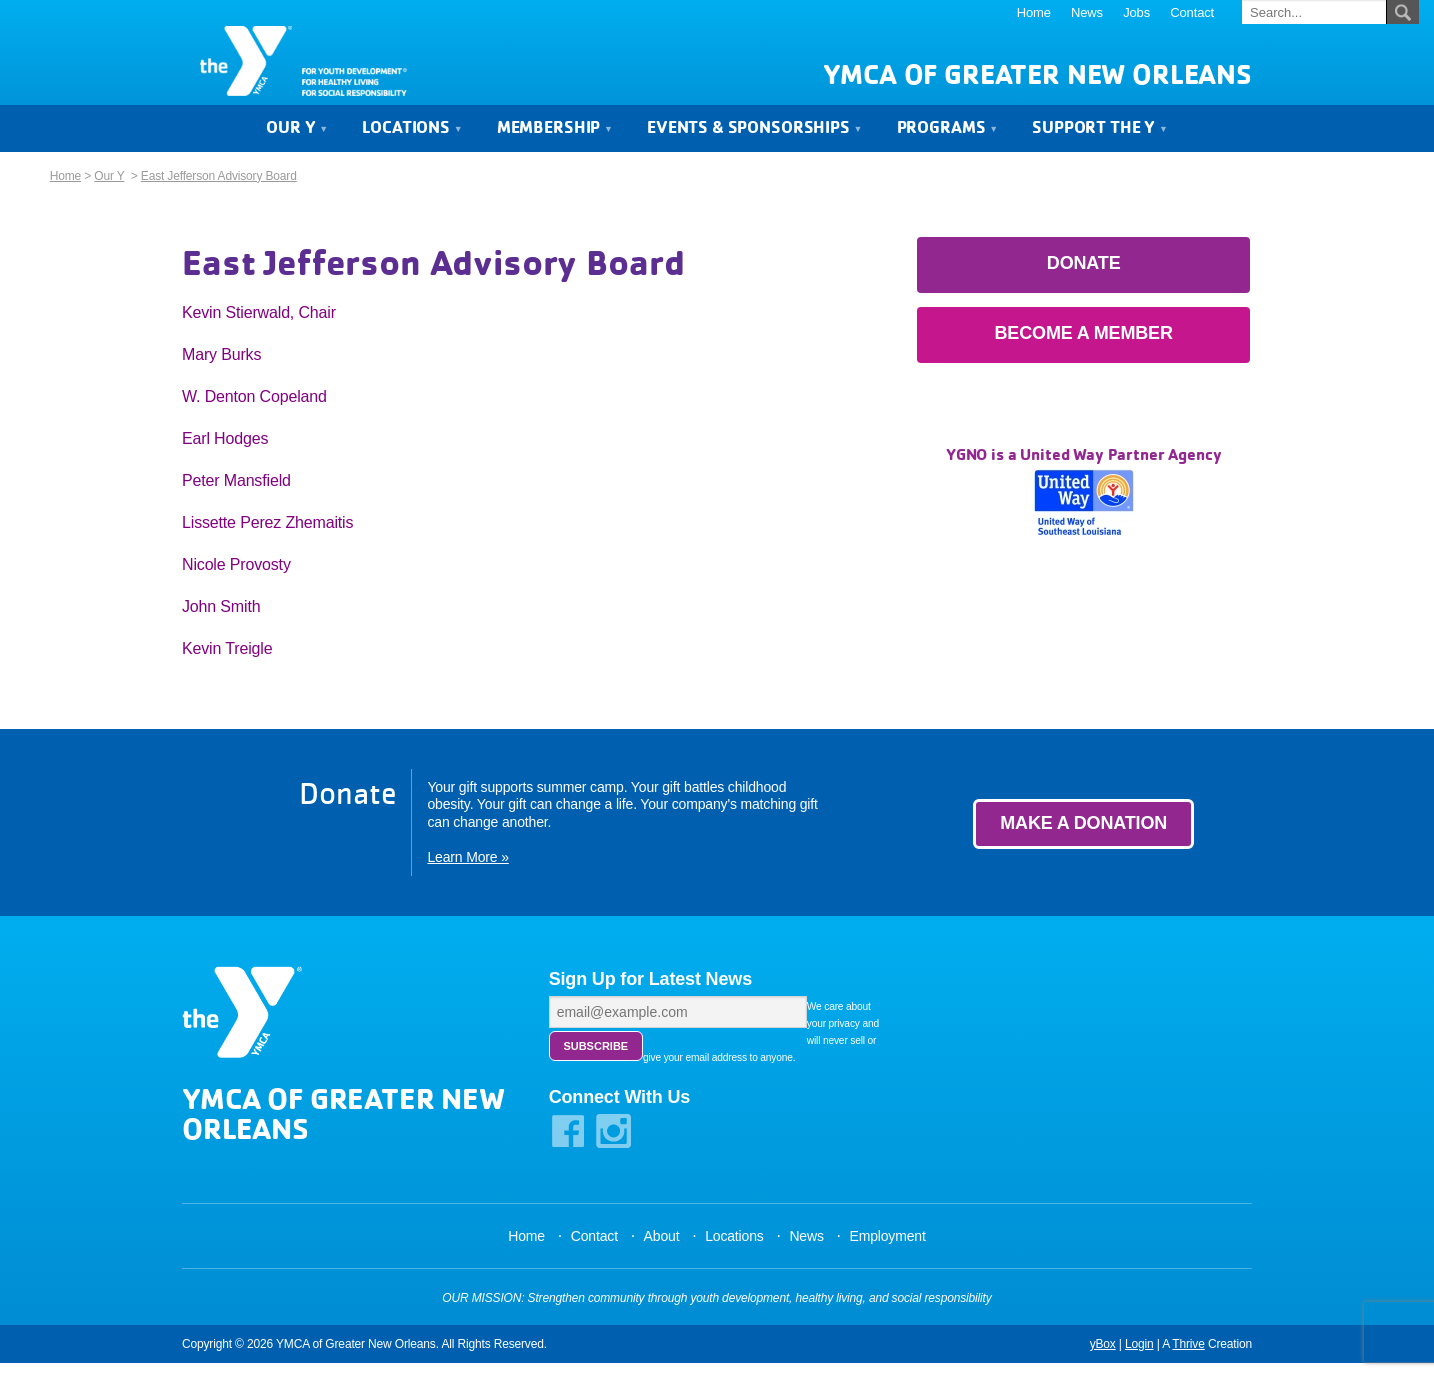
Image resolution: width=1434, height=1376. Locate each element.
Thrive (1188, 1357)
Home (1034, 12)
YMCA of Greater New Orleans (1037, 90)
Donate (1084, 279)
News (1087, 12)
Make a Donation (1083, 839)
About (662, 1249)
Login (1139, 1357)
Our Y (297, 142)
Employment (887, 1249)
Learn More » (467, 873)
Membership (555, 142)
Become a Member (1084, 349)
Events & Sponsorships (754, 142)
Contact (1192, 12)
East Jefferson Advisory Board (219, 192)
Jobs (1136, 12)
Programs (947, 142)
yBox (1103, 1357)
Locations (412, 142)
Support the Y (1100, 142)
